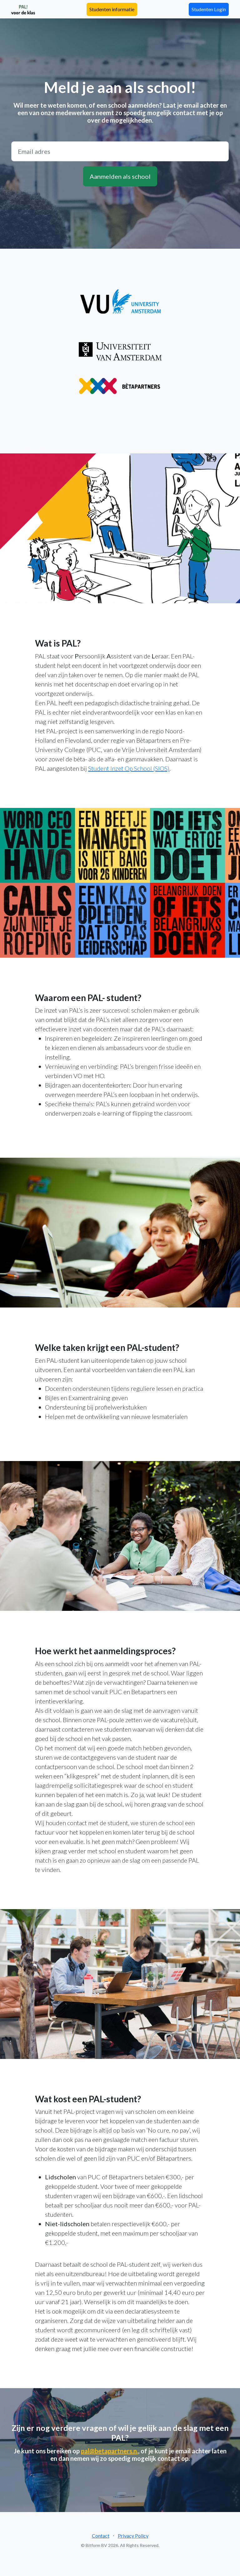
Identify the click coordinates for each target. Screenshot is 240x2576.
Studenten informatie (111, 9)
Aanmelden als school (120, 176)
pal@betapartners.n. (109, 2451)
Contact (100, 2536)
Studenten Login (209, 9)
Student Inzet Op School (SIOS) (128, 768)
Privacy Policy (133, 2536)
